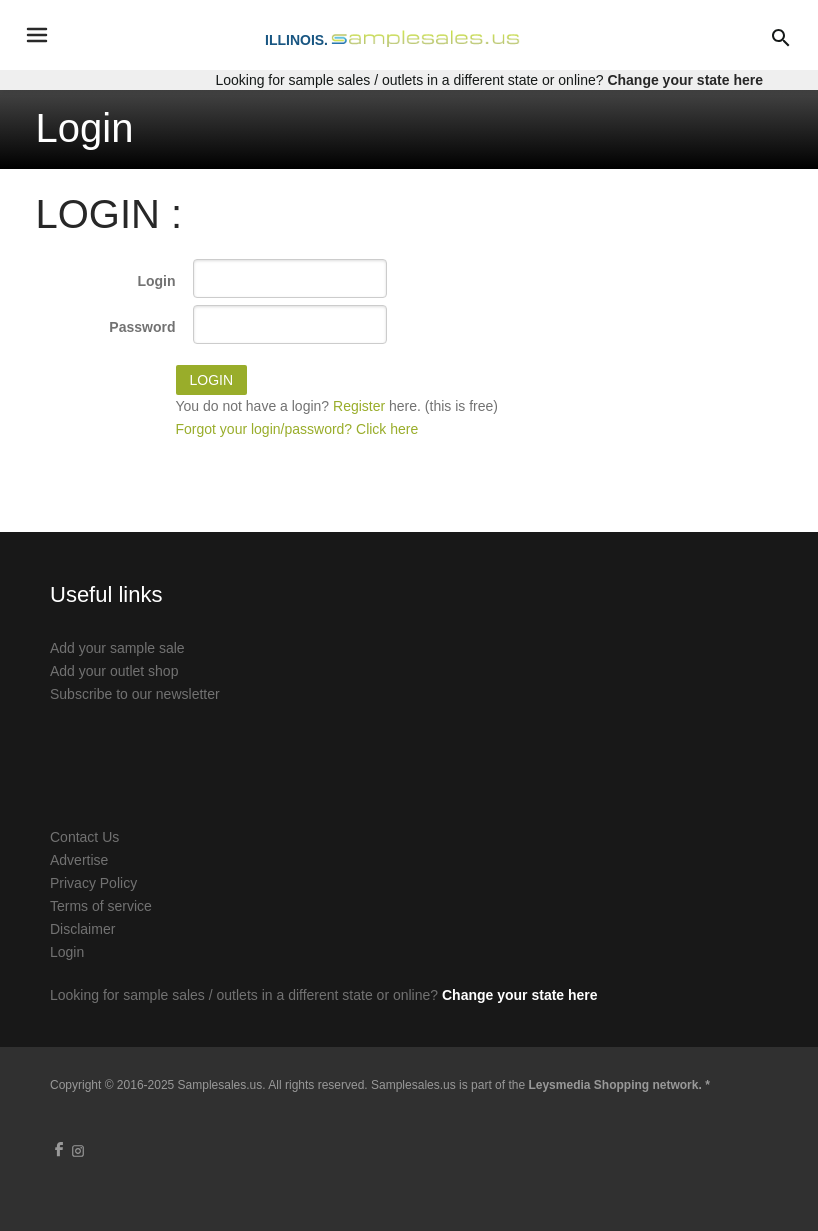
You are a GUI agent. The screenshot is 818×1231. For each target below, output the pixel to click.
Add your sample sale (117, 648)
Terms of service (101, 906)
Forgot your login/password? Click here (297, 429)
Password (142, 327)
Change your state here (685, 80)
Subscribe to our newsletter (135, 694)
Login (156, 281)
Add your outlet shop (114, 671)
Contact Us (84, 837)
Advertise (79, 860)
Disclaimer (82, 929)
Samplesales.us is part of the (540, 1085)
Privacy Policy (93, 883)
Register (359, 406)
